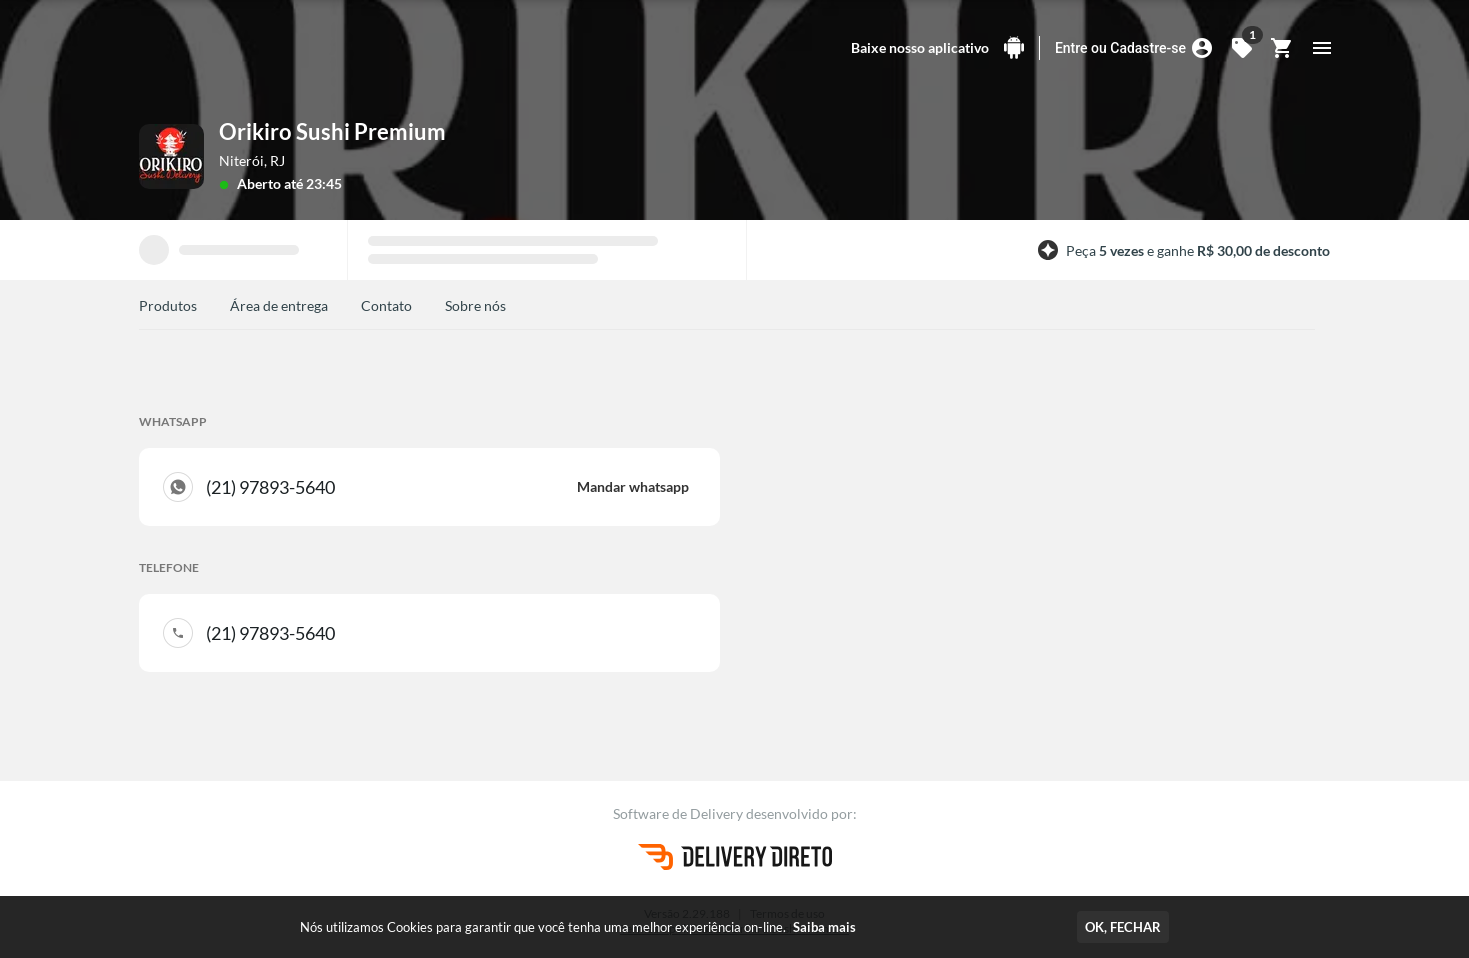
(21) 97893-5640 (447, 487)
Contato (386, 305)
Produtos (168, 305)
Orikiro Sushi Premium (332, 131)
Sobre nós (475, 305)
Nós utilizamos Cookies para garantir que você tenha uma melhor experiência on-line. (578, 927)
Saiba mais (824, 927)
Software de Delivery (679, 813)
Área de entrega (279, 305)
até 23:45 (313, 183)
